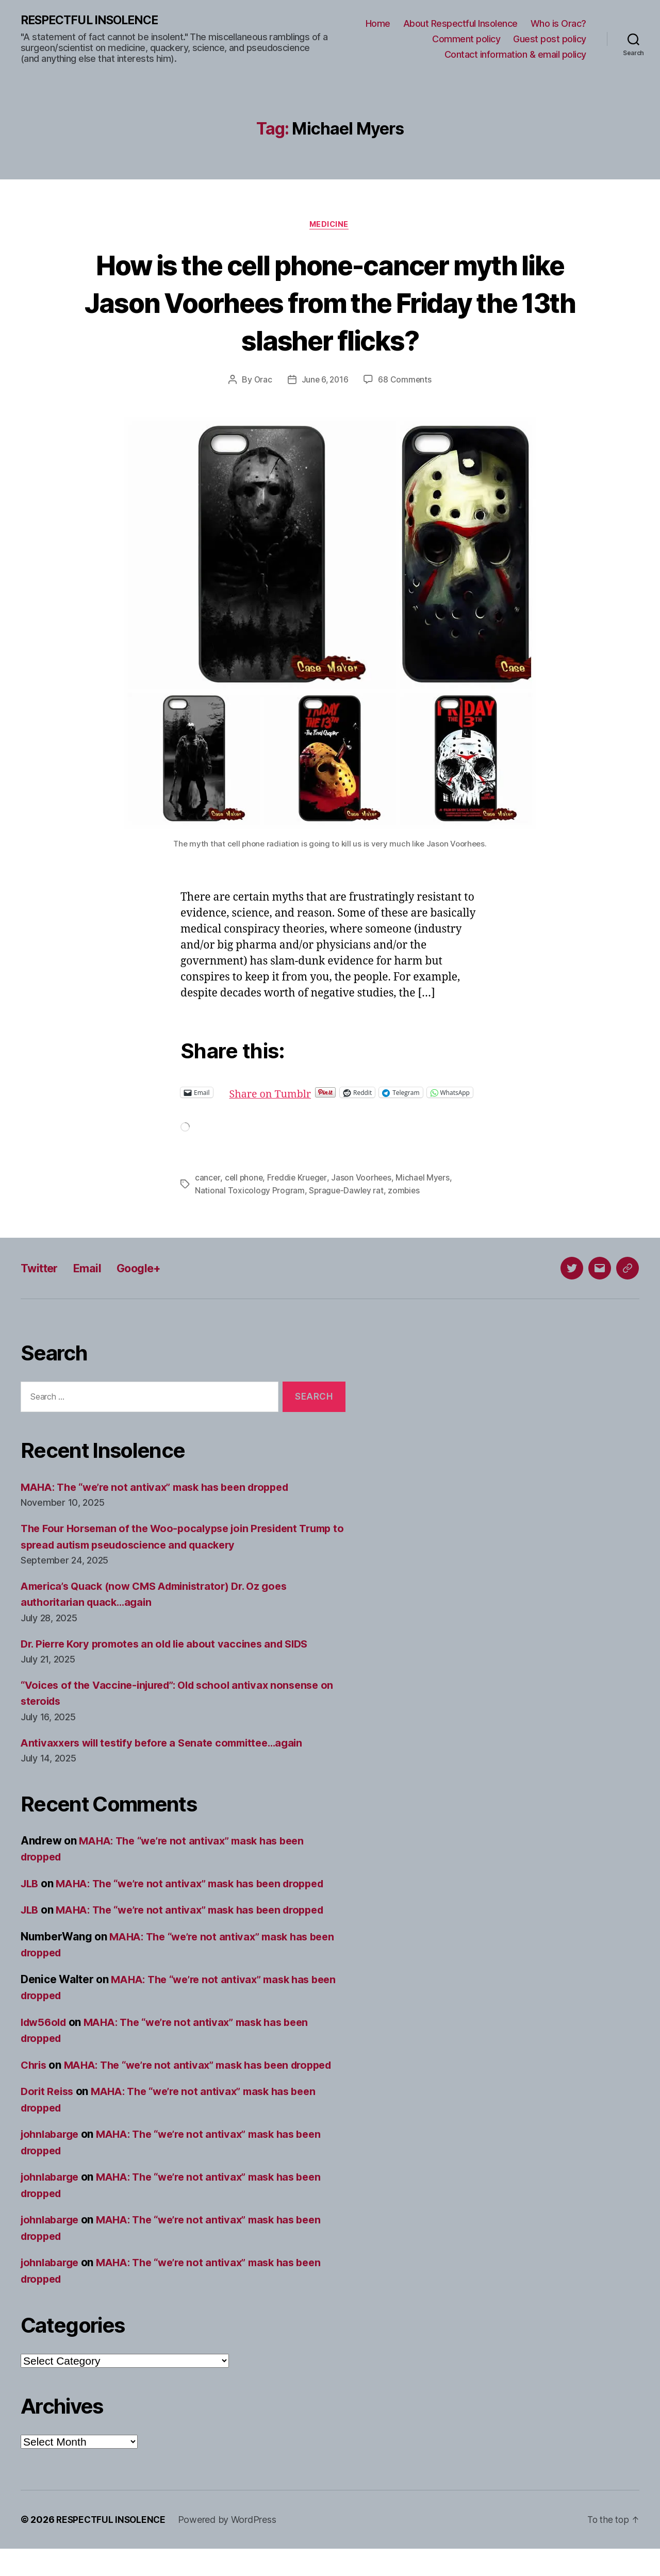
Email (93, 1278)
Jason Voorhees (364, 1189)
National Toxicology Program (250, 1201)
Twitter (41, 1278)
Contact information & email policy (515, 54)
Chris (35, 2075)
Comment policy (466, 39)
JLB (30, 1894)
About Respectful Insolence (460, 24)
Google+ (148, 1278)
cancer (207, 1189)
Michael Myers (427, 1189)
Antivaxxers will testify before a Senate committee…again (170, 1753)
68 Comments (406, 381)
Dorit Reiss (49, 2118)
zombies (405, 1201)
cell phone (244, 1189)
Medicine (330, 225)
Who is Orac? (558, 24)
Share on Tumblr (306, 1094)
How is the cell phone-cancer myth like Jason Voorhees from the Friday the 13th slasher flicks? (330, 302)
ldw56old (45, 2032)
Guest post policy (549, 39)
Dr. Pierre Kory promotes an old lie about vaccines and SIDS (172, 1654)
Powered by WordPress (231, 2546)
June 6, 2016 (325, 381)
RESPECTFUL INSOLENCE (94, 20)
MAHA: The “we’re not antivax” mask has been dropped (163, 1497)
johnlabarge (51, 2161)
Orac (262, 381)
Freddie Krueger (299, 1189)
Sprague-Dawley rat (347, 1201)
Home (378, 24)
